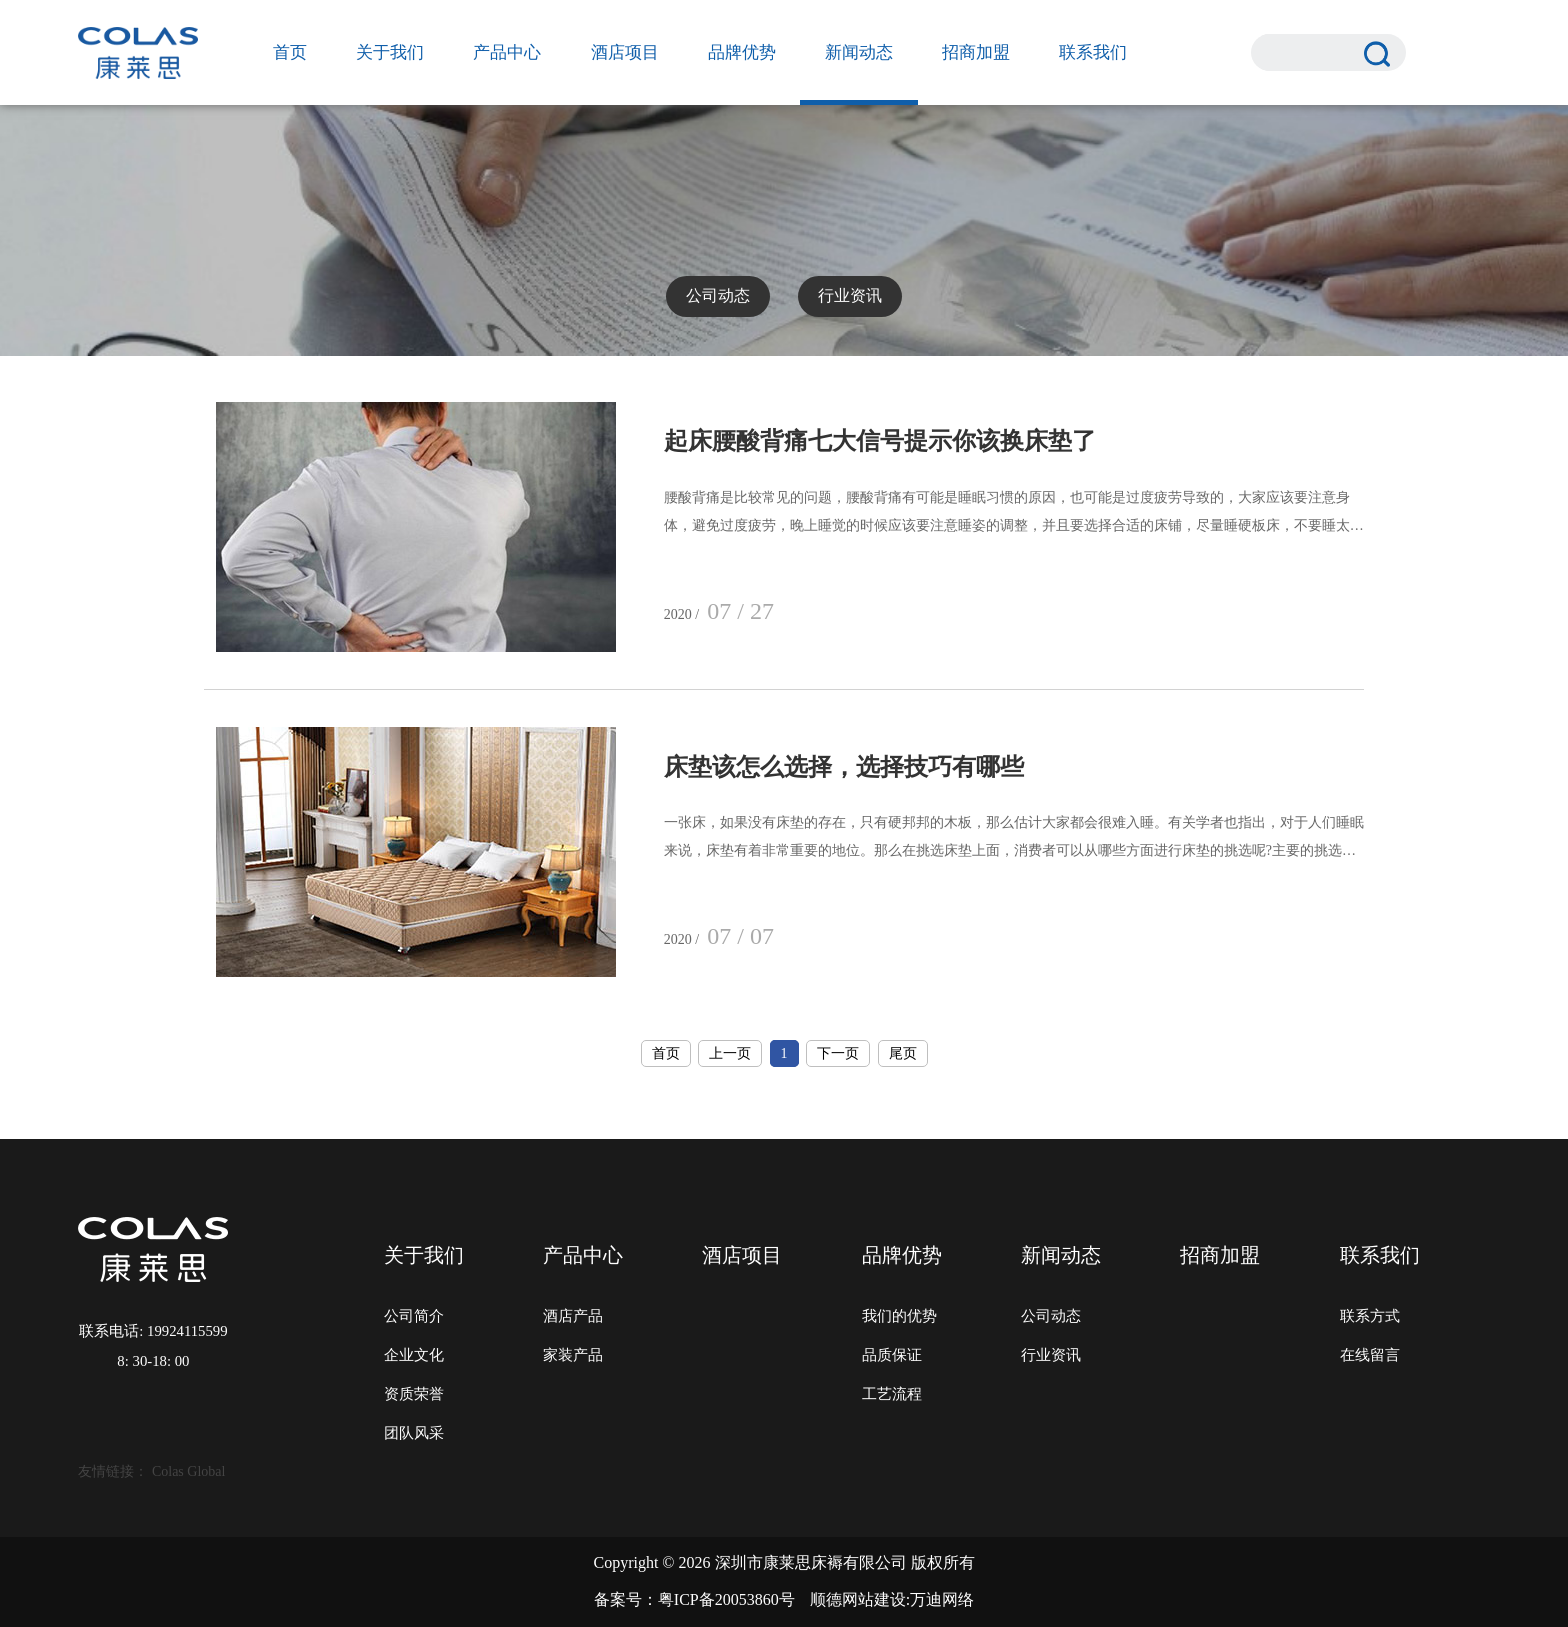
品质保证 (892, 1355)
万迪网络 (942, 1599)
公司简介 (414, 1316)
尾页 (903, 1053)
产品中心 (507, 52)
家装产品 (573, 1355)
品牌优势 (742, 52)
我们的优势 (899, 1316)
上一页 (730, 1053)
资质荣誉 (414, 1394)
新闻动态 (859, 52)
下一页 (838, 1053)
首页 (290, 52)
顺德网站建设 (858, 1599)
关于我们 (390, 52)
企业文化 (414, 1355)
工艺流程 (892, 1394)
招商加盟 (976, 52)
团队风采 (414, 1433)
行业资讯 (850, 295)
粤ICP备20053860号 (726, 1599)
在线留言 (1370, 1355)
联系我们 (1093, 52)
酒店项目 (625, 52)
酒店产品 (573, 1316)
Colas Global (189, 1471)
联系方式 (1370, 1316)
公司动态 (718, 295)
